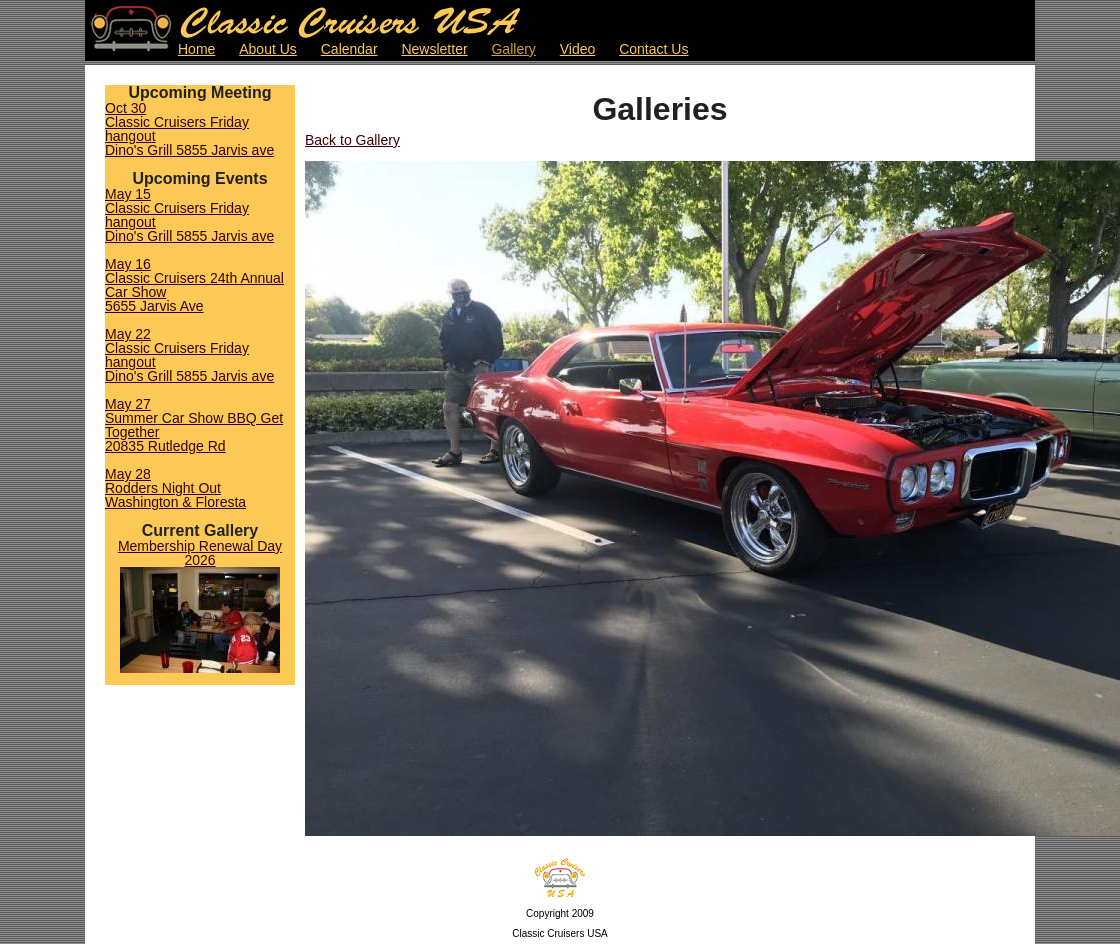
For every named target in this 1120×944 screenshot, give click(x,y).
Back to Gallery (352, 140)
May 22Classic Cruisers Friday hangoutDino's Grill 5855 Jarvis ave (189, 355)
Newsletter (434, 49)
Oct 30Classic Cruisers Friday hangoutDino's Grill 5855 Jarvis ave (189, 129)
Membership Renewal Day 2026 (200, 553)
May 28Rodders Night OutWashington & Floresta (175, 488)
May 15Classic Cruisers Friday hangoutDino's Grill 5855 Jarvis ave (189, 215)
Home (196, 49)
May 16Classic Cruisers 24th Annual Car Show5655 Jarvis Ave (194, 285)
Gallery (513, 49)
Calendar (349, 49)
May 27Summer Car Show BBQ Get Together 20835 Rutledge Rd (194, 425)
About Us (268, 49)
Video (578, 49)
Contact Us (653, 49)
